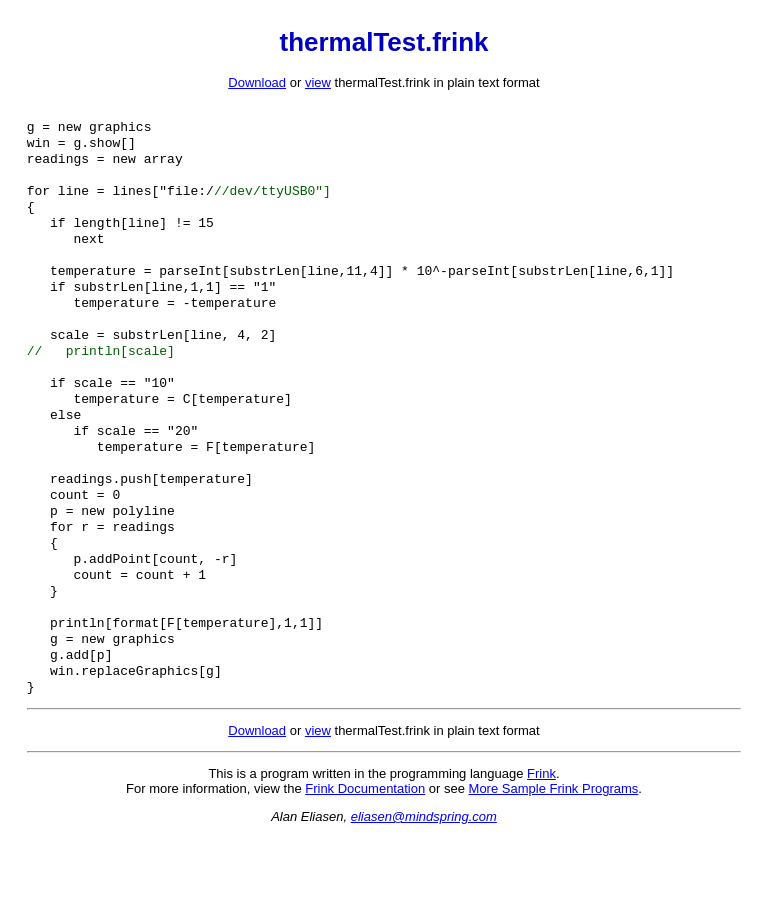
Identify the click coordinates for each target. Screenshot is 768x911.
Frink (541, 847)
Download (257, 82)
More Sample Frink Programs (554, 862)
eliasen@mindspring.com (424, 890)
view (318, 82)
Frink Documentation (365, 862)
